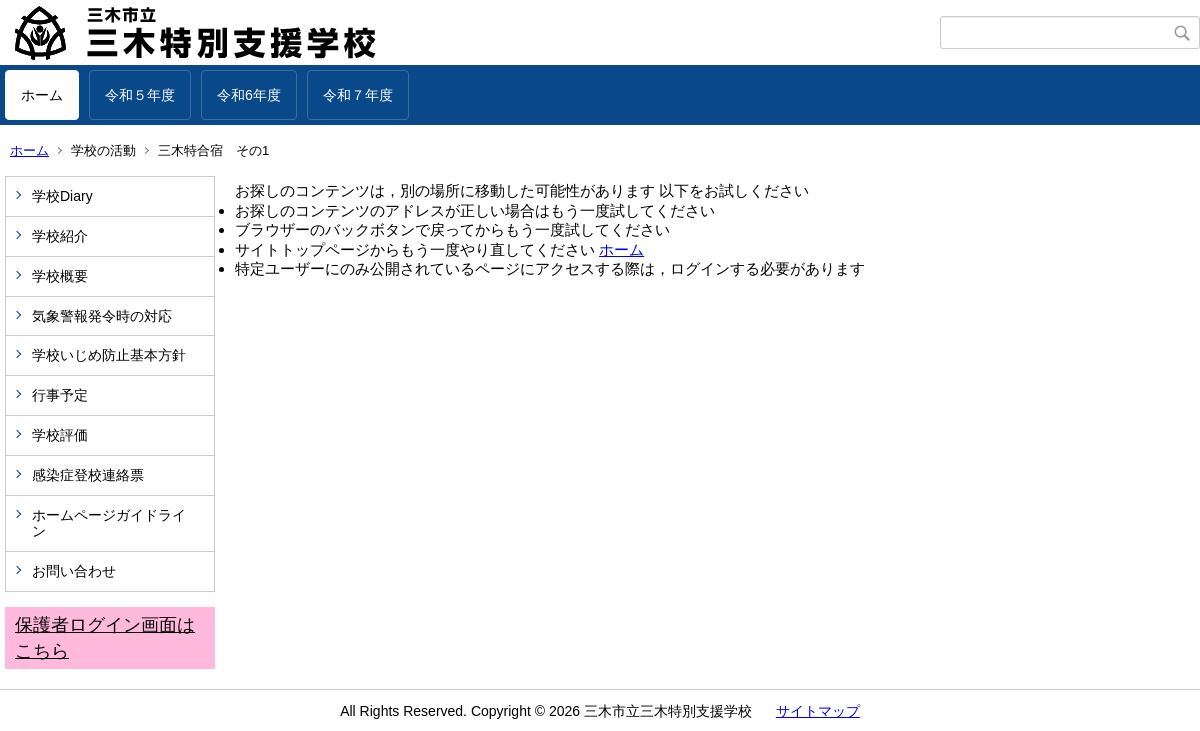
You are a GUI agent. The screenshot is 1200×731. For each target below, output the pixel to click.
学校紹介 (60, 236)
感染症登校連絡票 (88, 475)
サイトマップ (818, 711)
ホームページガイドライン (109, 523)
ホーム (42, 95)
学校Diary (62, 196)
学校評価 (60, 435)
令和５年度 (140, 95)
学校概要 (60, 276)
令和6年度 (249, 95)
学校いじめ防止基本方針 (109, 355)
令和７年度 (358, 95)
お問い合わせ (74, 571)
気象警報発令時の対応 (102, 316)
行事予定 (67, 395)
